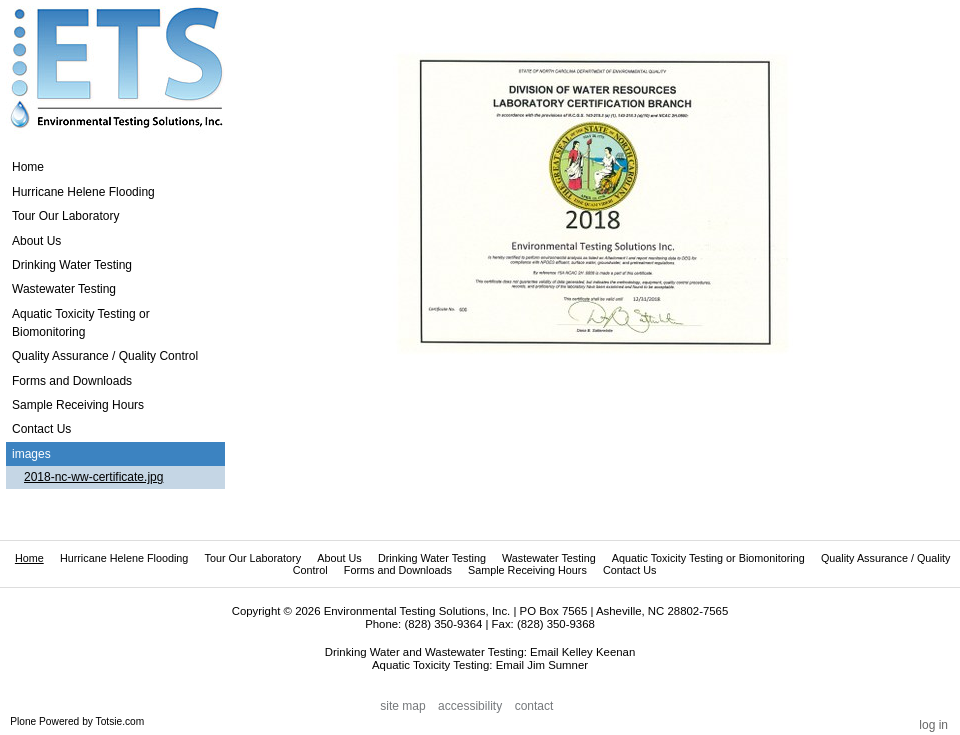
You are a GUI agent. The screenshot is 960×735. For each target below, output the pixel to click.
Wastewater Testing (549, 558)
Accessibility (470, 706)
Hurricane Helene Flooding (124, 558)
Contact (534, 706)
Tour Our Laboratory (252, 558)
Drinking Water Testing (432, 558)
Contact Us (629, 570)
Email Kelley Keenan (582, 652)
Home (28, 167)
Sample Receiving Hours (527, 570)
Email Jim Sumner (542, 665)
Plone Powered (44, 721)
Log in (933, 725)
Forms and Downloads (398, 570)
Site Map (402, 706)
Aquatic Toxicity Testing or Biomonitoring (708, 558)
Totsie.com (120, 721)
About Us (339, 558)
